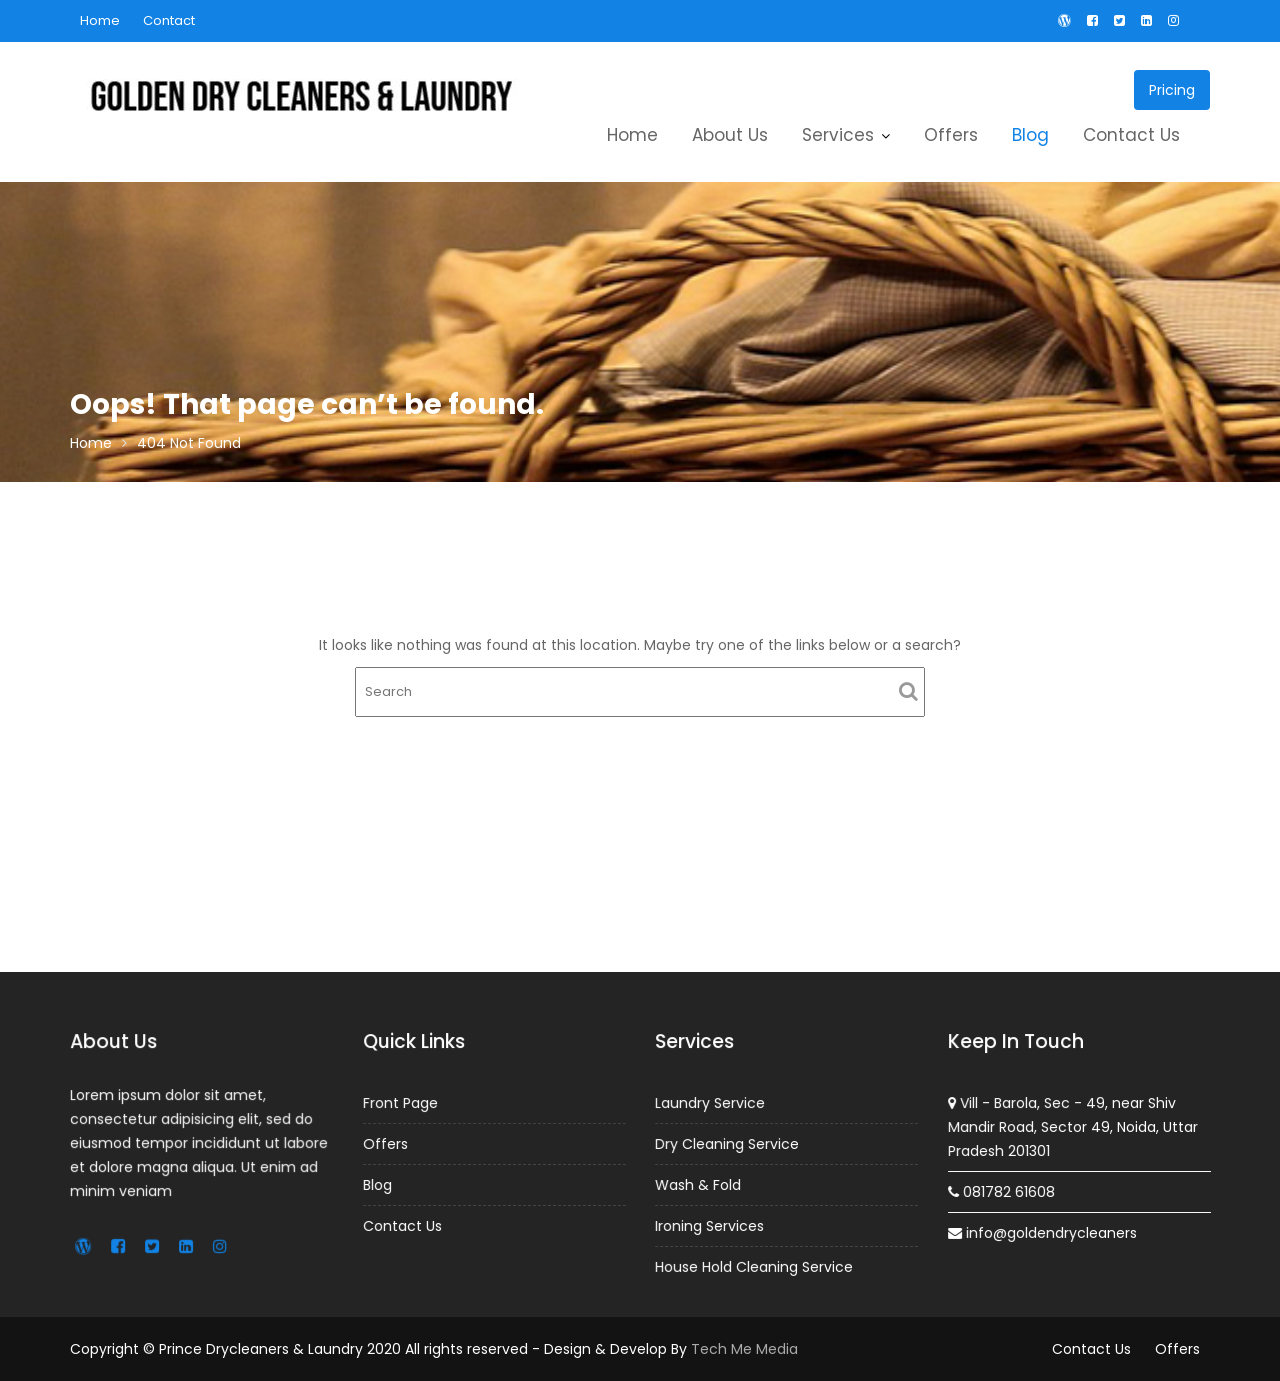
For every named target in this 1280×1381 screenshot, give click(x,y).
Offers (951, 135)
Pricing (1172, 90)
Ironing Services (710, 1225)
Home (100, 20)
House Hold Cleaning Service (754, 1265)
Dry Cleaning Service (728, 1144)
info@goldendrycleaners (1042, 1232)
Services (838, 135)
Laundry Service (711, 1104)
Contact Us (1131, 135)
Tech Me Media (744, 1349)
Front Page (401, 1103)
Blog (1030, 135)
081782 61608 (1002, 1191)
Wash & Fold (699, 1184)
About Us (730, 135)
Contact (169, 20)
